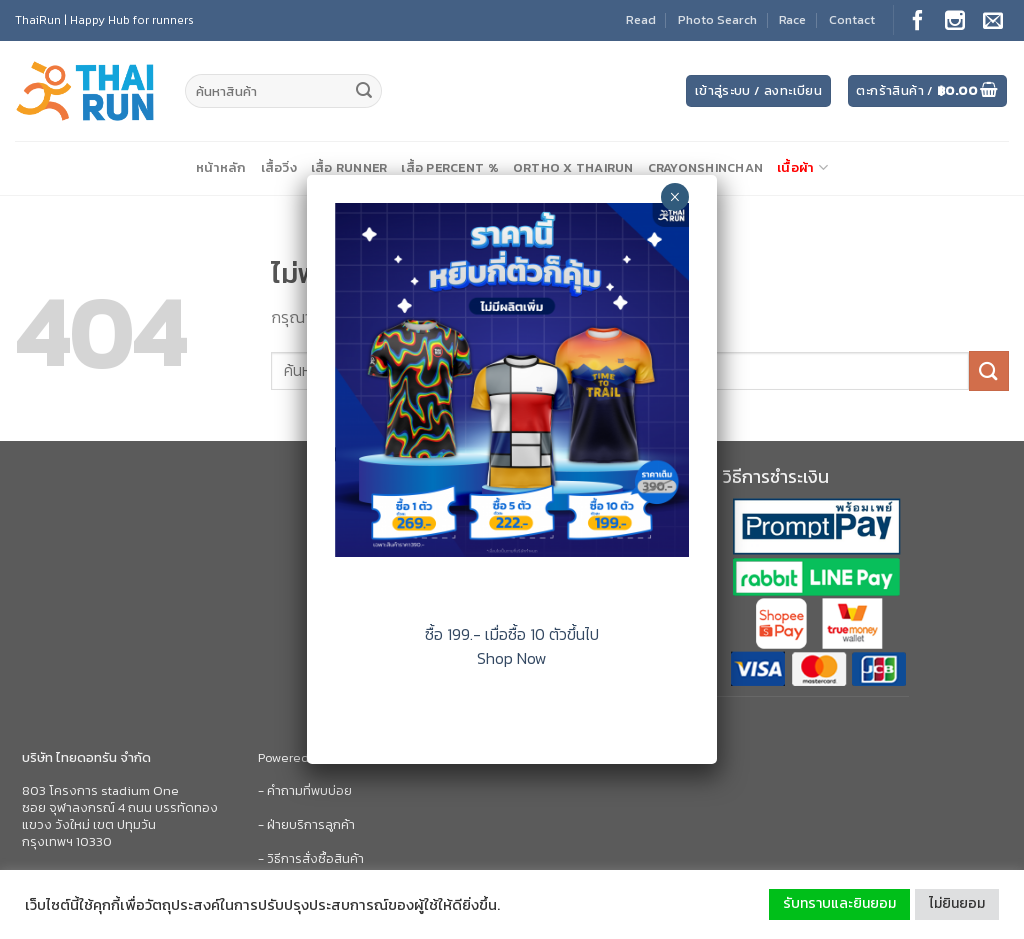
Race (792, 19)
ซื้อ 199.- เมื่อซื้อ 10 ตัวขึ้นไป (512, 634)
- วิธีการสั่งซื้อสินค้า (311, 858)
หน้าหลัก (221, 167)
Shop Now (512, 658)
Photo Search (717, 19)
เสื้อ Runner (349, 167)
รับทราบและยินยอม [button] (839, 903)
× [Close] (674, 197)
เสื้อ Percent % (449, 167)
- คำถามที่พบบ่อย (305, 790)
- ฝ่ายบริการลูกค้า (306, 824)
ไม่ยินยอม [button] (957, 903)
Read (641, 19)
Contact (852, 19)
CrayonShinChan (706, 167)
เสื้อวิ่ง (279, 167)
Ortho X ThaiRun (573, 167)
